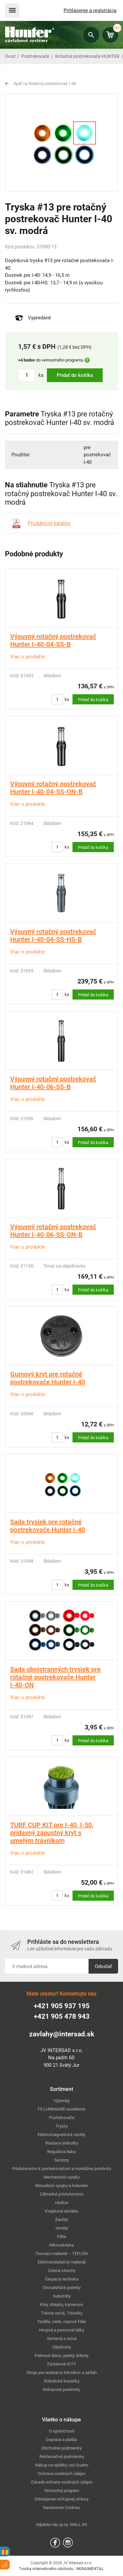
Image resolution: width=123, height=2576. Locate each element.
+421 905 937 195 (62, 2006)
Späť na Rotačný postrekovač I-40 (44, 83)
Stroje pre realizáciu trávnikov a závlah (62, 2372)
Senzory (61, 2160)
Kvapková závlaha (61, 2211)
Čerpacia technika (61, 2279)
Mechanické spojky (62, 2177)
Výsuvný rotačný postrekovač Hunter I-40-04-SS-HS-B (53, 935)
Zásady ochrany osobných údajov (61, 2482)
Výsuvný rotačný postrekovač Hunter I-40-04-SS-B (53, 640)
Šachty (61, 2219)
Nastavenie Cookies (61, 2507)
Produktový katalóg (49, 523)
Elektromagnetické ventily (61, 2134)
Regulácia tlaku (61, 2151)
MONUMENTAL (89, 2569)
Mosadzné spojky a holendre (61, 2185)
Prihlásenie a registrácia (90, 10)
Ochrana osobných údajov (62, 2473)
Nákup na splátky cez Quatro (61, 2465)
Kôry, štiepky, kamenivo (61, 2304)
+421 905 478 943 (62, 2016)
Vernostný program (61, 2490)
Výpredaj (61, 2100)
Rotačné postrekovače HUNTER (87, 56)
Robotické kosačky (61, 2381)
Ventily (61, 2228)
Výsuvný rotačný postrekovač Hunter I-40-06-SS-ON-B (53, 1230)
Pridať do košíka (75, 375)
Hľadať (91, 35)
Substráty (62, 2296)
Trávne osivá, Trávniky (61, 2313)
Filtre (61, 2236)
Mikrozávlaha (61, 2245)
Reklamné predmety (61, 2389)
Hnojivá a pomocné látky (61, 2330)
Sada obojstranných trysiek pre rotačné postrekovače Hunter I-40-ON (55, 1677)
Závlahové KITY (61, 2364)
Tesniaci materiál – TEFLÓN (61, 2253)
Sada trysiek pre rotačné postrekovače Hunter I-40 (47, 1526)
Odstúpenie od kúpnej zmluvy (61, 2499)
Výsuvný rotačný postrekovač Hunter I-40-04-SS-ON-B (53, 788)
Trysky (61, 2126)
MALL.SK (78, 2524)
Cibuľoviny (61, 2347)
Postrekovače (35, 56)
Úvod (10, 56)
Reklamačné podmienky (61, 2456)
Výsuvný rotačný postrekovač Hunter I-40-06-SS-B (53, 1083)
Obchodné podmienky (61, 2448)
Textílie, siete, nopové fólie (61, 2321)
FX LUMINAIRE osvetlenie (61, 2109)
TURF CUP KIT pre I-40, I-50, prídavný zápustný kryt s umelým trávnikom (51, 1832)
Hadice (61, 2202)
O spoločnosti (61, 2431)
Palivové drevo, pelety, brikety (62, 2355)
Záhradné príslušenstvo (61, 2194)
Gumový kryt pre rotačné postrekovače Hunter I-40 (47, 1378)
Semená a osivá (61, 2338)
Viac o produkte (27, 657)
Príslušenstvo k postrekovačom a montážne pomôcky (61, 2168)
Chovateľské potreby (62, 2287)
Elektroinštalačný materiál (62, 2262)
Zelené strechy (61, 2270)
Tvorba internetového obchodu (46, 2569)
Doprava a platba (61, 2439)
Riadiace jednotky (61, 2143)
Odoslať (103, 1966)
